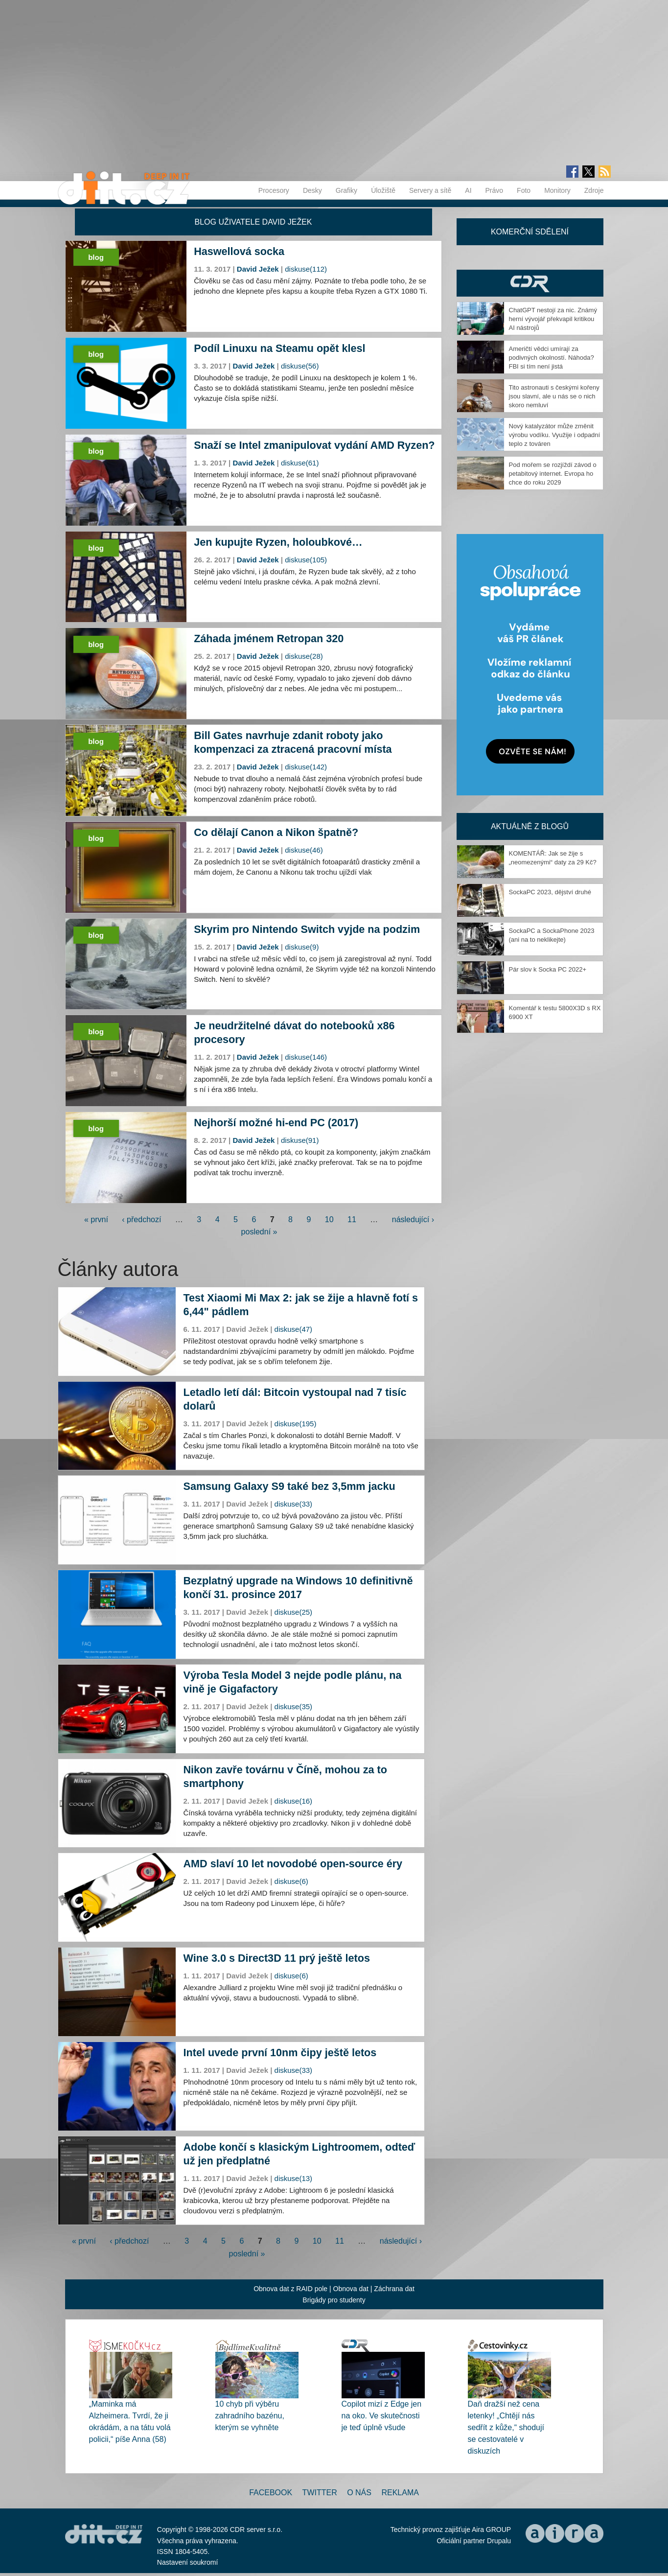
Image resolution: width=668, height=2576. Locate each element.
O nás (359, 2492)
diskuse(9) (302, 947)
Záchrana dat (394, 2289)
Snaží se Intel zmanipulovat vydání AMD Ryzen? (314, 445)
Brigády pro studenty (333, 2300)
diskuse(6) (291, 1881)
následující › (413, 1219)
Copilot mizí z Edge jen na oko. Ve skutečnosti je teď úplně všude (382, 2416)
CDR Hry (530, 283)
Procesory (273, 190)
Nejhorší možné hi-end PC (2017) (276, 1122)
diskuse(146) (306, 1057)
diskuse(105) (306, 560)
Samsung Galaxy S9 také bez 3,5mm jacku (289, 1486)
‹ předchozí (141, 1219)
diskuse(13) (294, 2178)
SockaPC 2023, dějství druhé (550, 892)
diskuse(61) (300, 463)
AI (468, 190)
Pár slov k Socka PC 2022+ (548, 969)
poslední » (259, 1232)
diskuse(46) (304, 850)
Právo (494, 190)
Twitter (319, 2492)
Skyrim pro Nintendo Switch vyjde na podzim (307, 929)
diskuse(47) (294, 1329)
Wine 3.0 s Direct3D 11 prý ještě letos (277, 1958)
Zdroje (594, 190)
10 (329, 1219)
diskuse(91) (300, 1140)
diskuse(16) (294, 1801)
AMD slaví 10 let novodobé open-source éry (293, 1863)
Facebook (270, 2492)
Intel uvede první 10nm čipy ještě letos (280, 2052)
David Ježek (258, 269)
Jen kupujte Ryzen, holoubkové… (278, 542)
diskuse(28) (304, 656)
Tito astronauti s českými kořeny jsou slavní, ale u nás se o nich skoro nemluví (554, 396)
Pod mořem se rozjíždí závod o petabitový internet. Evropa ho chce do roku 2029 (553, 473)
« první (96, 1219)
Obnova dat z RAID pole (290, 2289)
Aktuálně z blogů (530, 826)
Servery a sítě (430, 190)
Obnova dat (351, 2289)
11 (351, 1219)
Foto (523, 190)
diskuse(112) (306, 269)
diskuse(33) (294, 1504)
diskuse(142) (306, 767)
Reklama (399, 2492)
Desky (312, 190)
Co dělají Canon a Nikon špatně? (276, 832)
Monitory (557, 190)
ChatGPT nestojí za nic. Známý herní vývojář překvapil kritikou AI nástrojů (553, 318)
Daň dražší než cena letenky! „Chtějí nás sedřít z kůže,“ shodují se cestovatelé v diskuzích (506, 2427)
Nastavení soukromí (187, 2562)
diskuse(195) (296, 1423)
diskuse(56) (300, 366)
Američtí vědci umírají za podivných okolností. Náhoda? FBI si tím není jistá (551, 357)
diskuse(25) (294, 1612)
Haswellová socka (239, 251)
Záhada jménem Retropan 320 (269, 638)
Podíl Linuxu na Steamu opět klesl (279, 348)
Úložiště (383, 190)
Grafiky (346, 190)
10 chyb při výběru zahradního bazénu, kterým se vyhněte (249, 2416)
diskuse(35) (294, 1706)
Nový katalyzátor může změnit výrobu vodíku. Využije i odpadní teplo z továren (554, 434)
